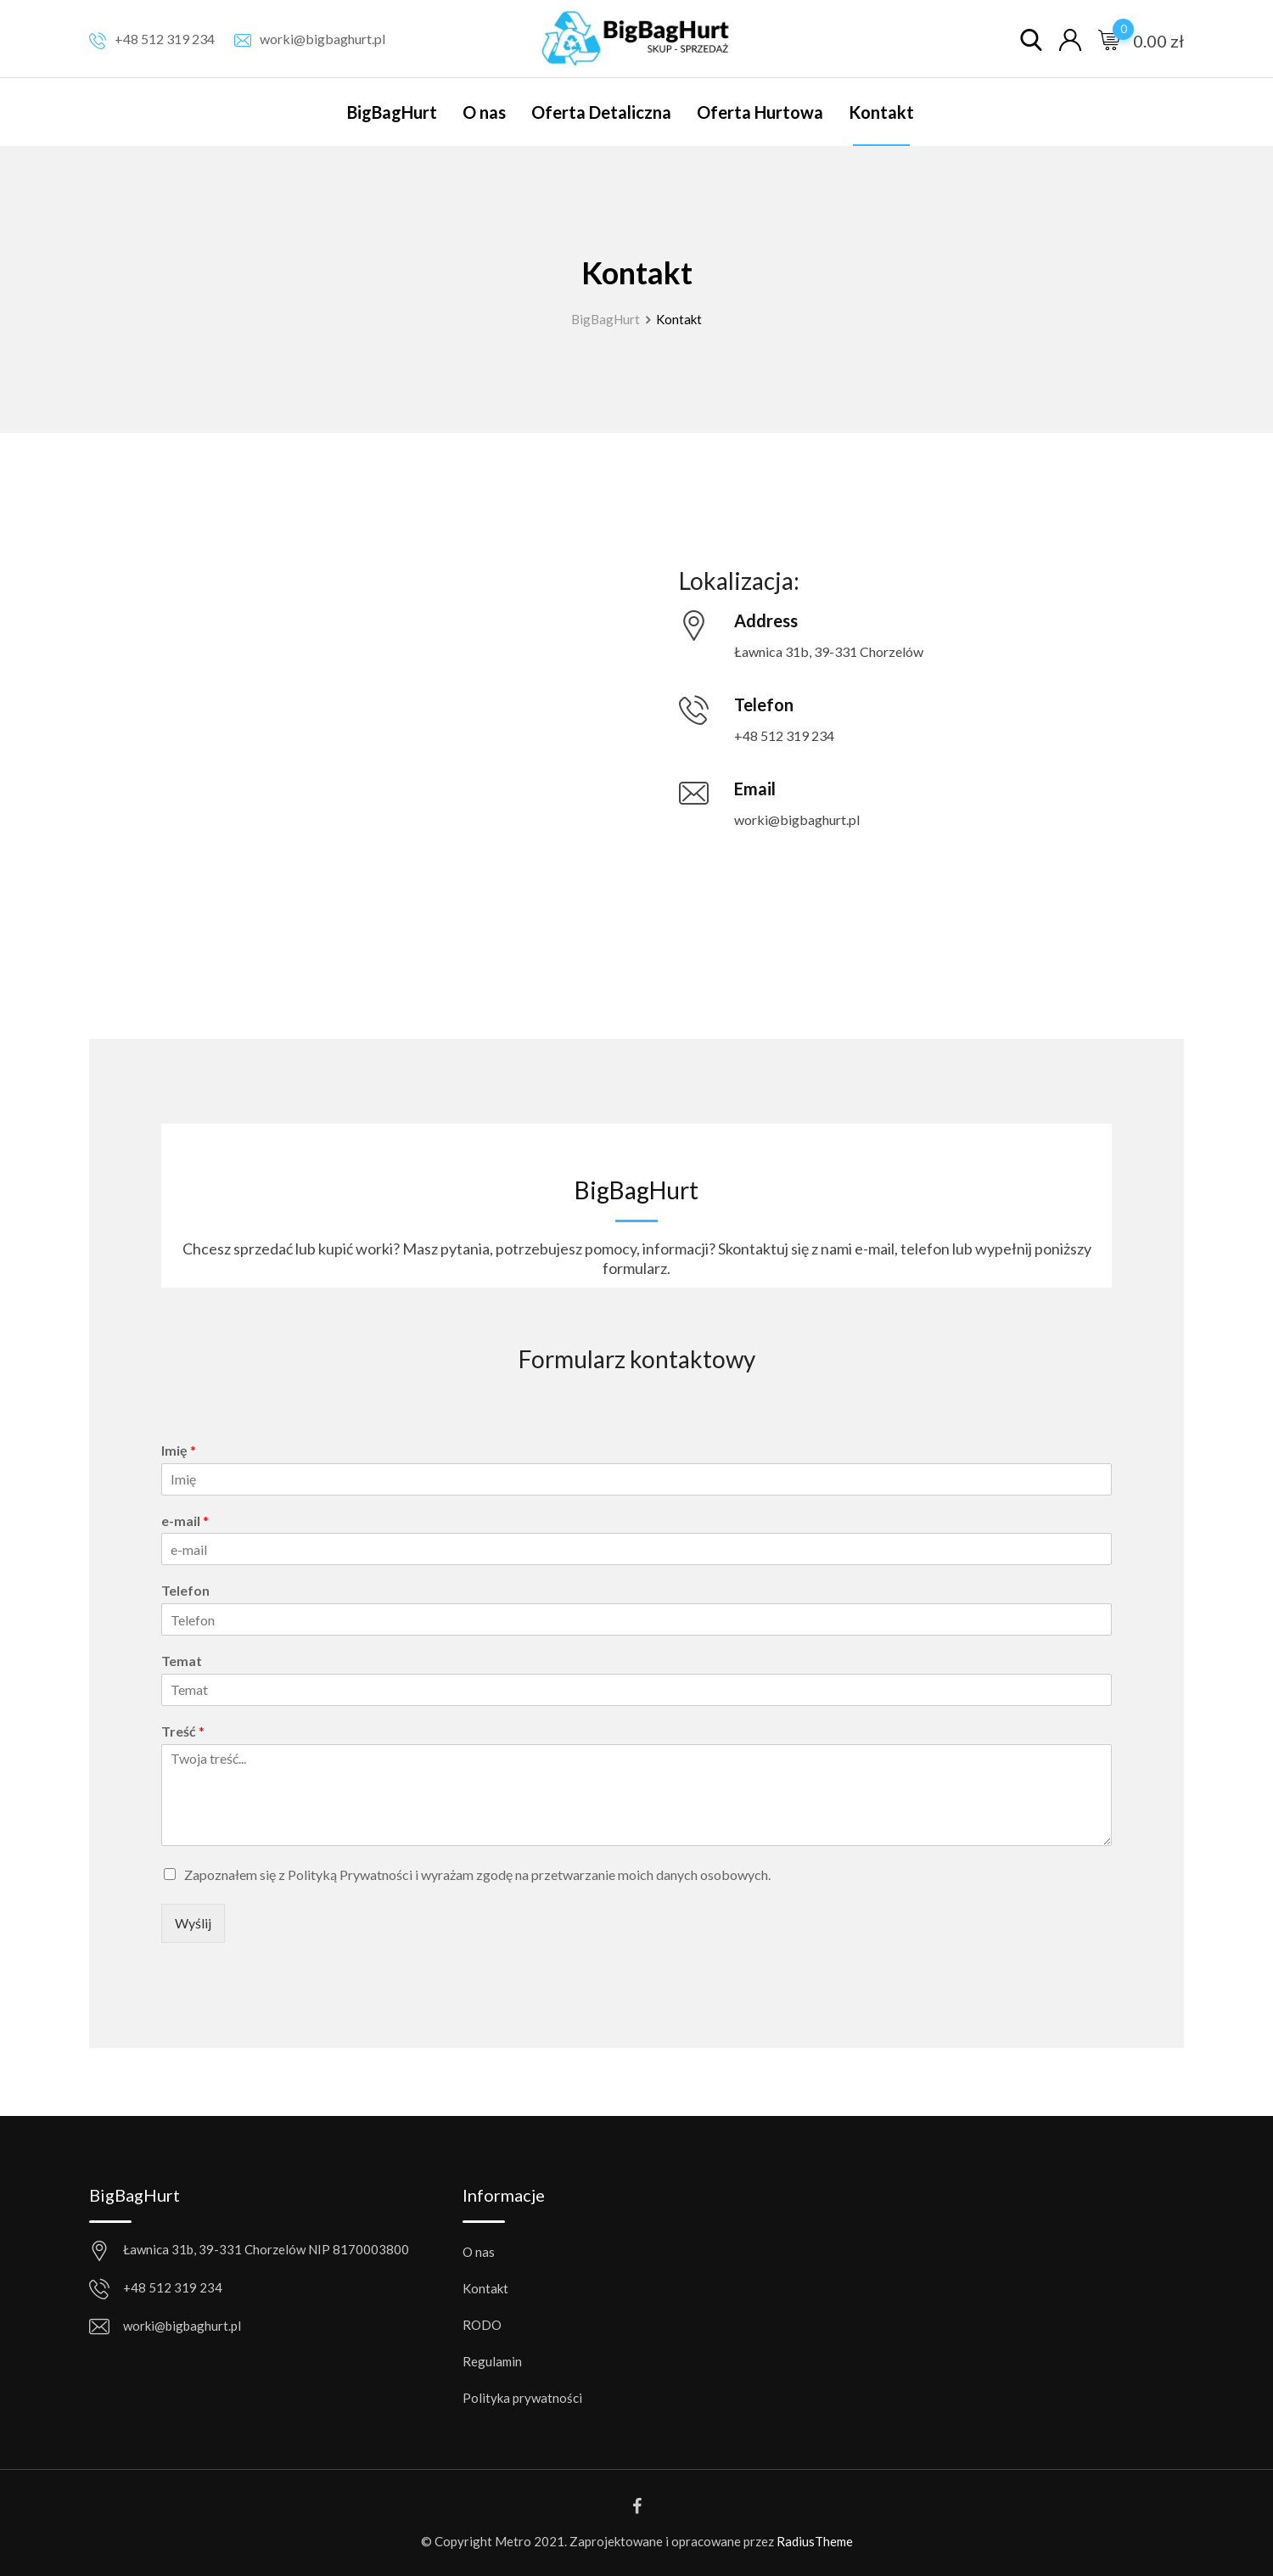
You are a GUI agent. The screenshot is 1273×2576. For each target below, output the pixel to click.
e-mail (185, 1520)
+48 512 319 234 (165, 39)
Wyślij (193, 1923)
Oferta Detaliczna (601, 112)
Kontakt (881, 112)
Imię (178, 1450)
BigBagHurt (392, 112)
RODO (482, 2324)
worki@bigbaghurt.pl (322, 39)
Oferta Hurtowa (760, 112)
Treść (183, 1731)
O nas (484, 112)
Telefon (185, 1590)
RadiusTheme (815, 2541)
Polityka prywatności (522, 2397)
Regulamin (492, 2361)
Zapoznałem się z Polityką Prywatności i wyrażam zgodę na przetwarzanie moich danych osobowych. (477, 1874)
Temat (181, 1661)
